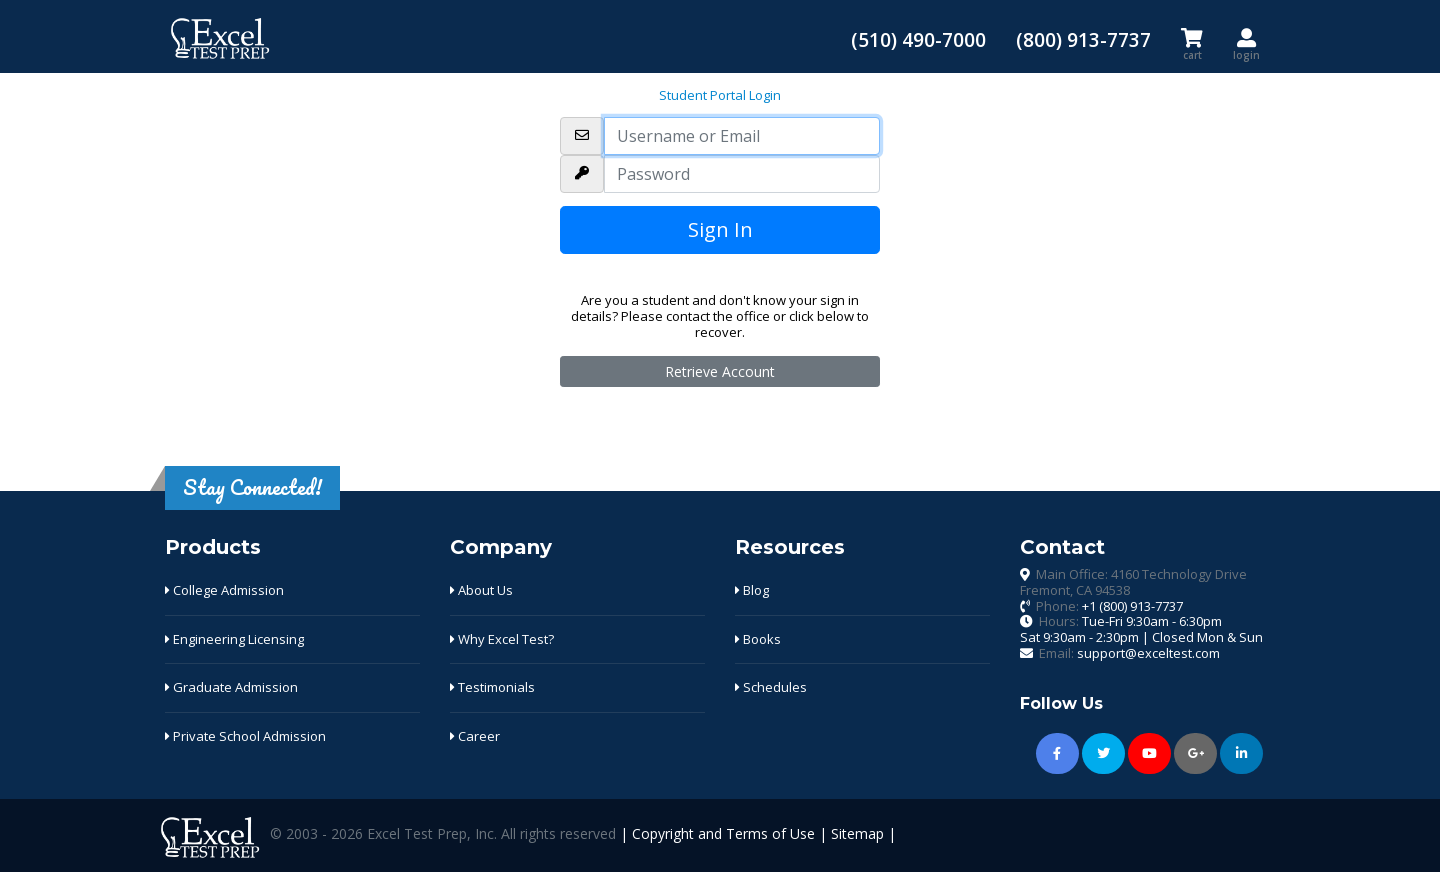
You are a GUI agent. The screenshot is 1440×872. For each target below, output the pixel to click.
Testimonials (492, 687)
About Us (481, 590)
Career (475, 736)
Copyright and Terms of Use (723, 833)
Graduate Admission (231, 687)
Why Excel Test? (502, 639)
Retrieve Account (720, 371)
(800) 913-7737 (1083, 39)
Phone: (1109, 606)
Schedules (771, 687)
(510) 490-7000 (918, 39)
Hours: (1141, 629)
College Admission (224, 590)
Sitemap (857, 833)
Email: (1129, 653)
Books (758, 639)
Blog (752, 590)
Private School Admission (245, 736)
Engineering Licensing (234, 639)
